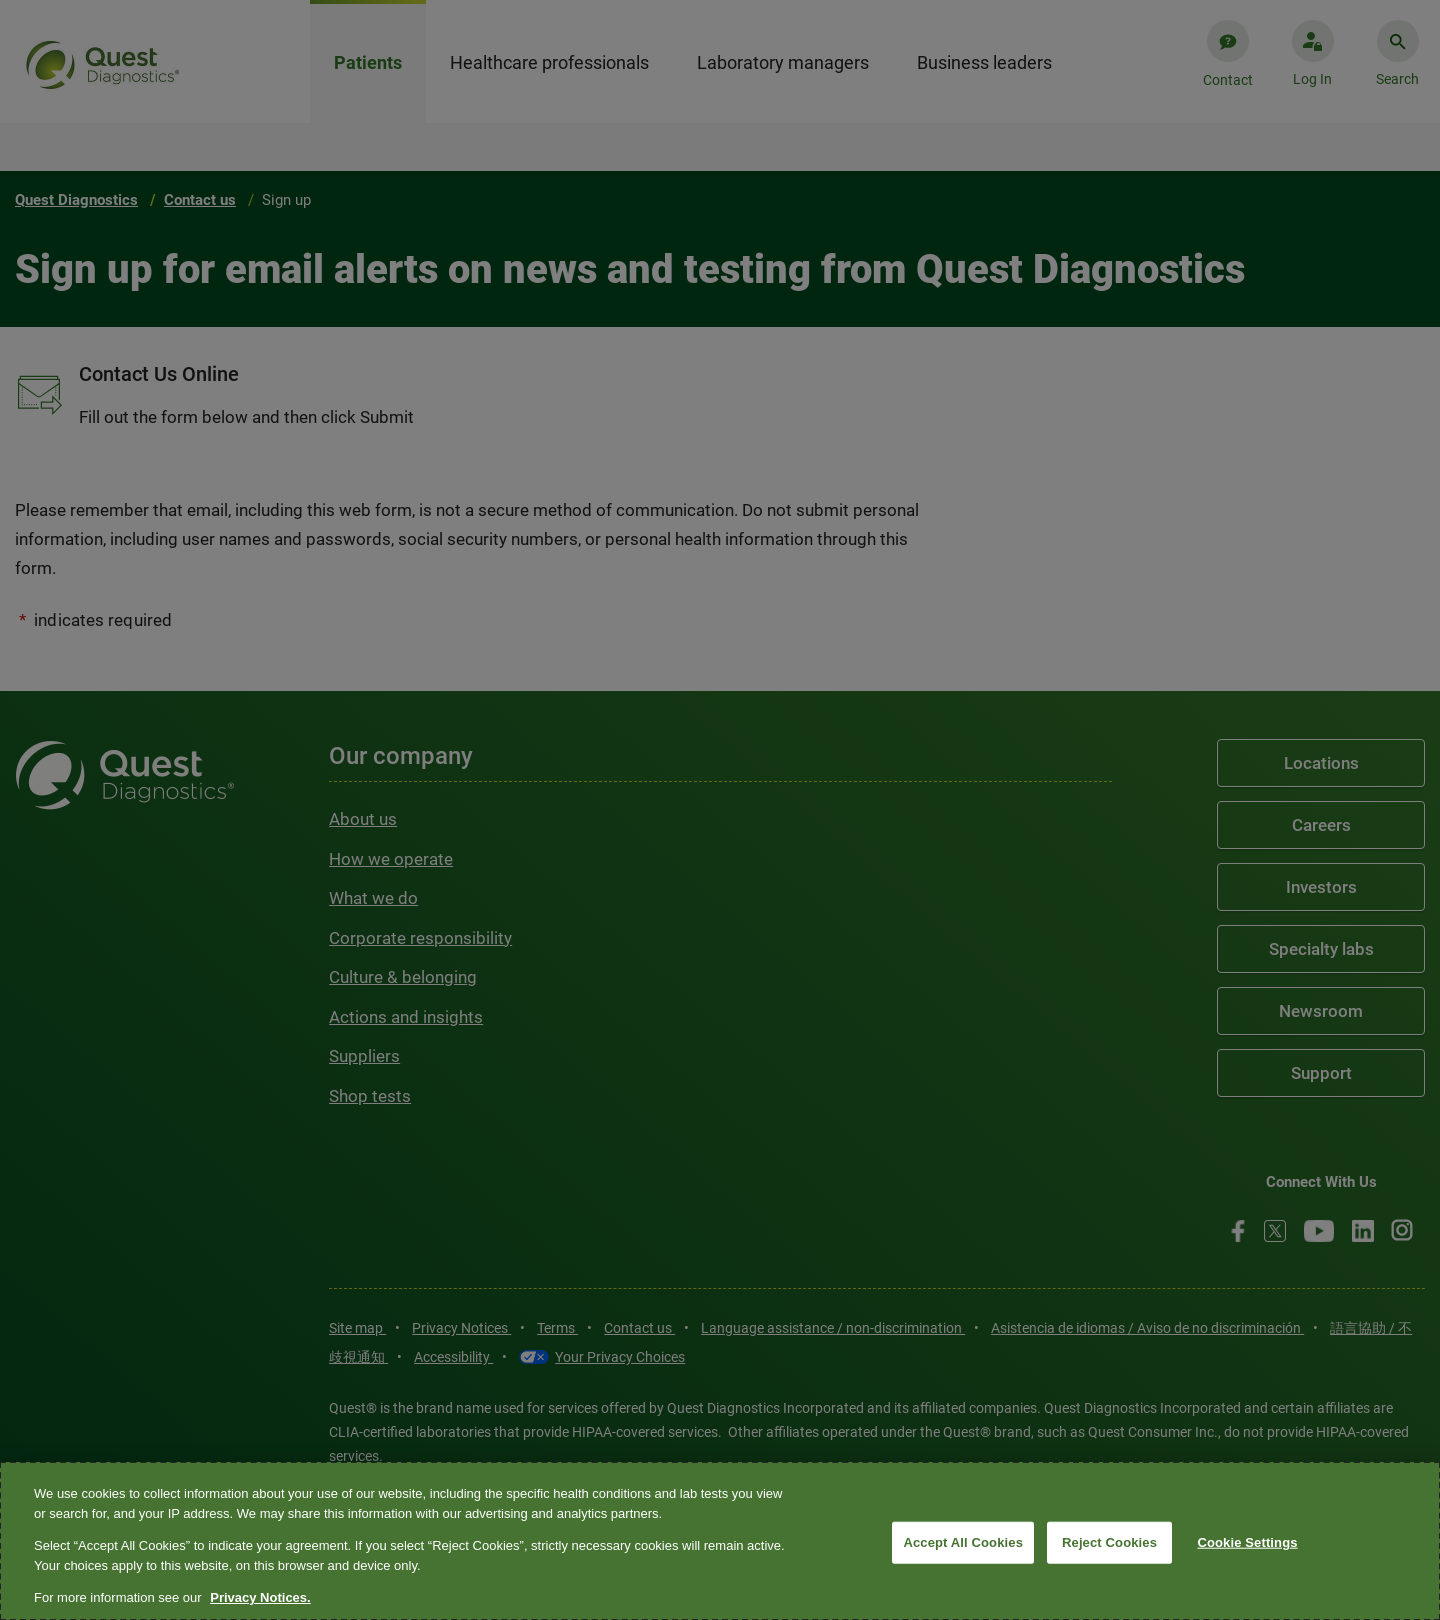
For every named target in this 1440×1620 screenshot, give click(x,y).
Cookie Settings (1247, 1542)
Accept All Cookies (963, 1542)
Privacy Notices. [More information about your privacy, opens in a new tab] (260, 1597)
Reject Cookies (1109, 1542)
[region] (720, 1541)
